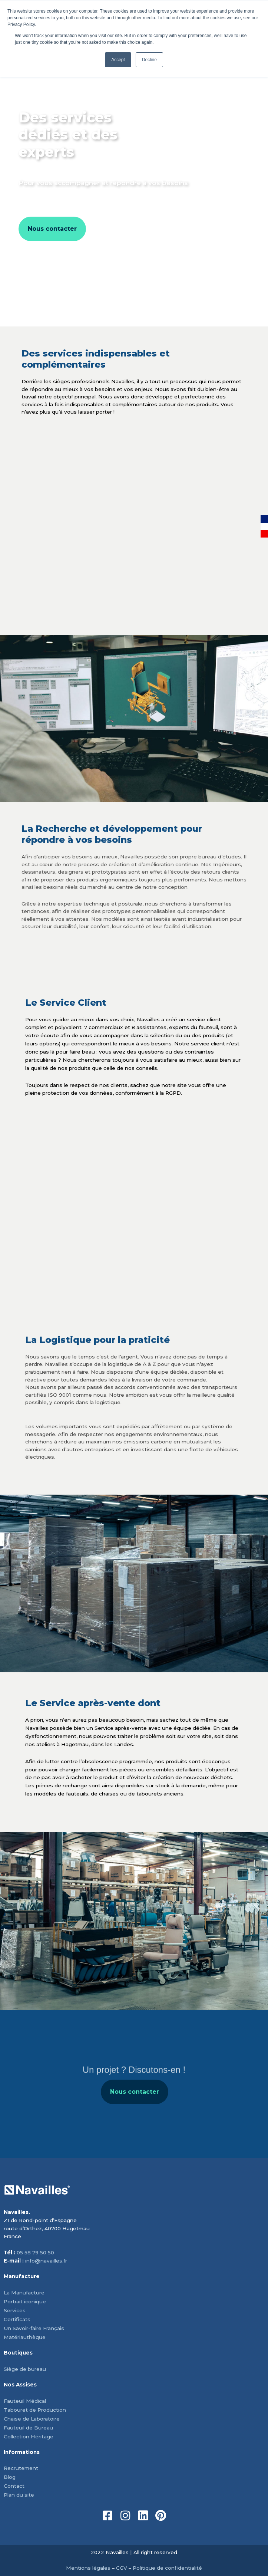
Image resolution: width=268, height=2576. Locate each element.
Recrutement (21, 2468)
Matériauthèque (25, 2337)
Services (15, 2310)
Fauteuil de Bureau (28, 2428)
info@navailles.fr (46, 2261)
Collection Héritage (28, 2436)
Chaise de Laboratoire (32, 2419)
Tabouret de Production (35, 2410)
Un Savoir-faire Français (34, 2328)
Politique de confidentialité (167, 2568)
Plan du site (19, 2495)
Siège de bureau (25, 2369)
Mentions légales (88, 2568)
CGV (121, 2568)
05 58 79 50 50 (35, 2252)
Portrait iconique (25, 2301)
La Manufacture (24, 2293)
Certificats (17, 2319)
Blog (10, 2477)
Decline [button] (149, 59)
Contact (14, 2486)
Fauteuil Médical (25, 2401)
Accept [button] (118, 59)
